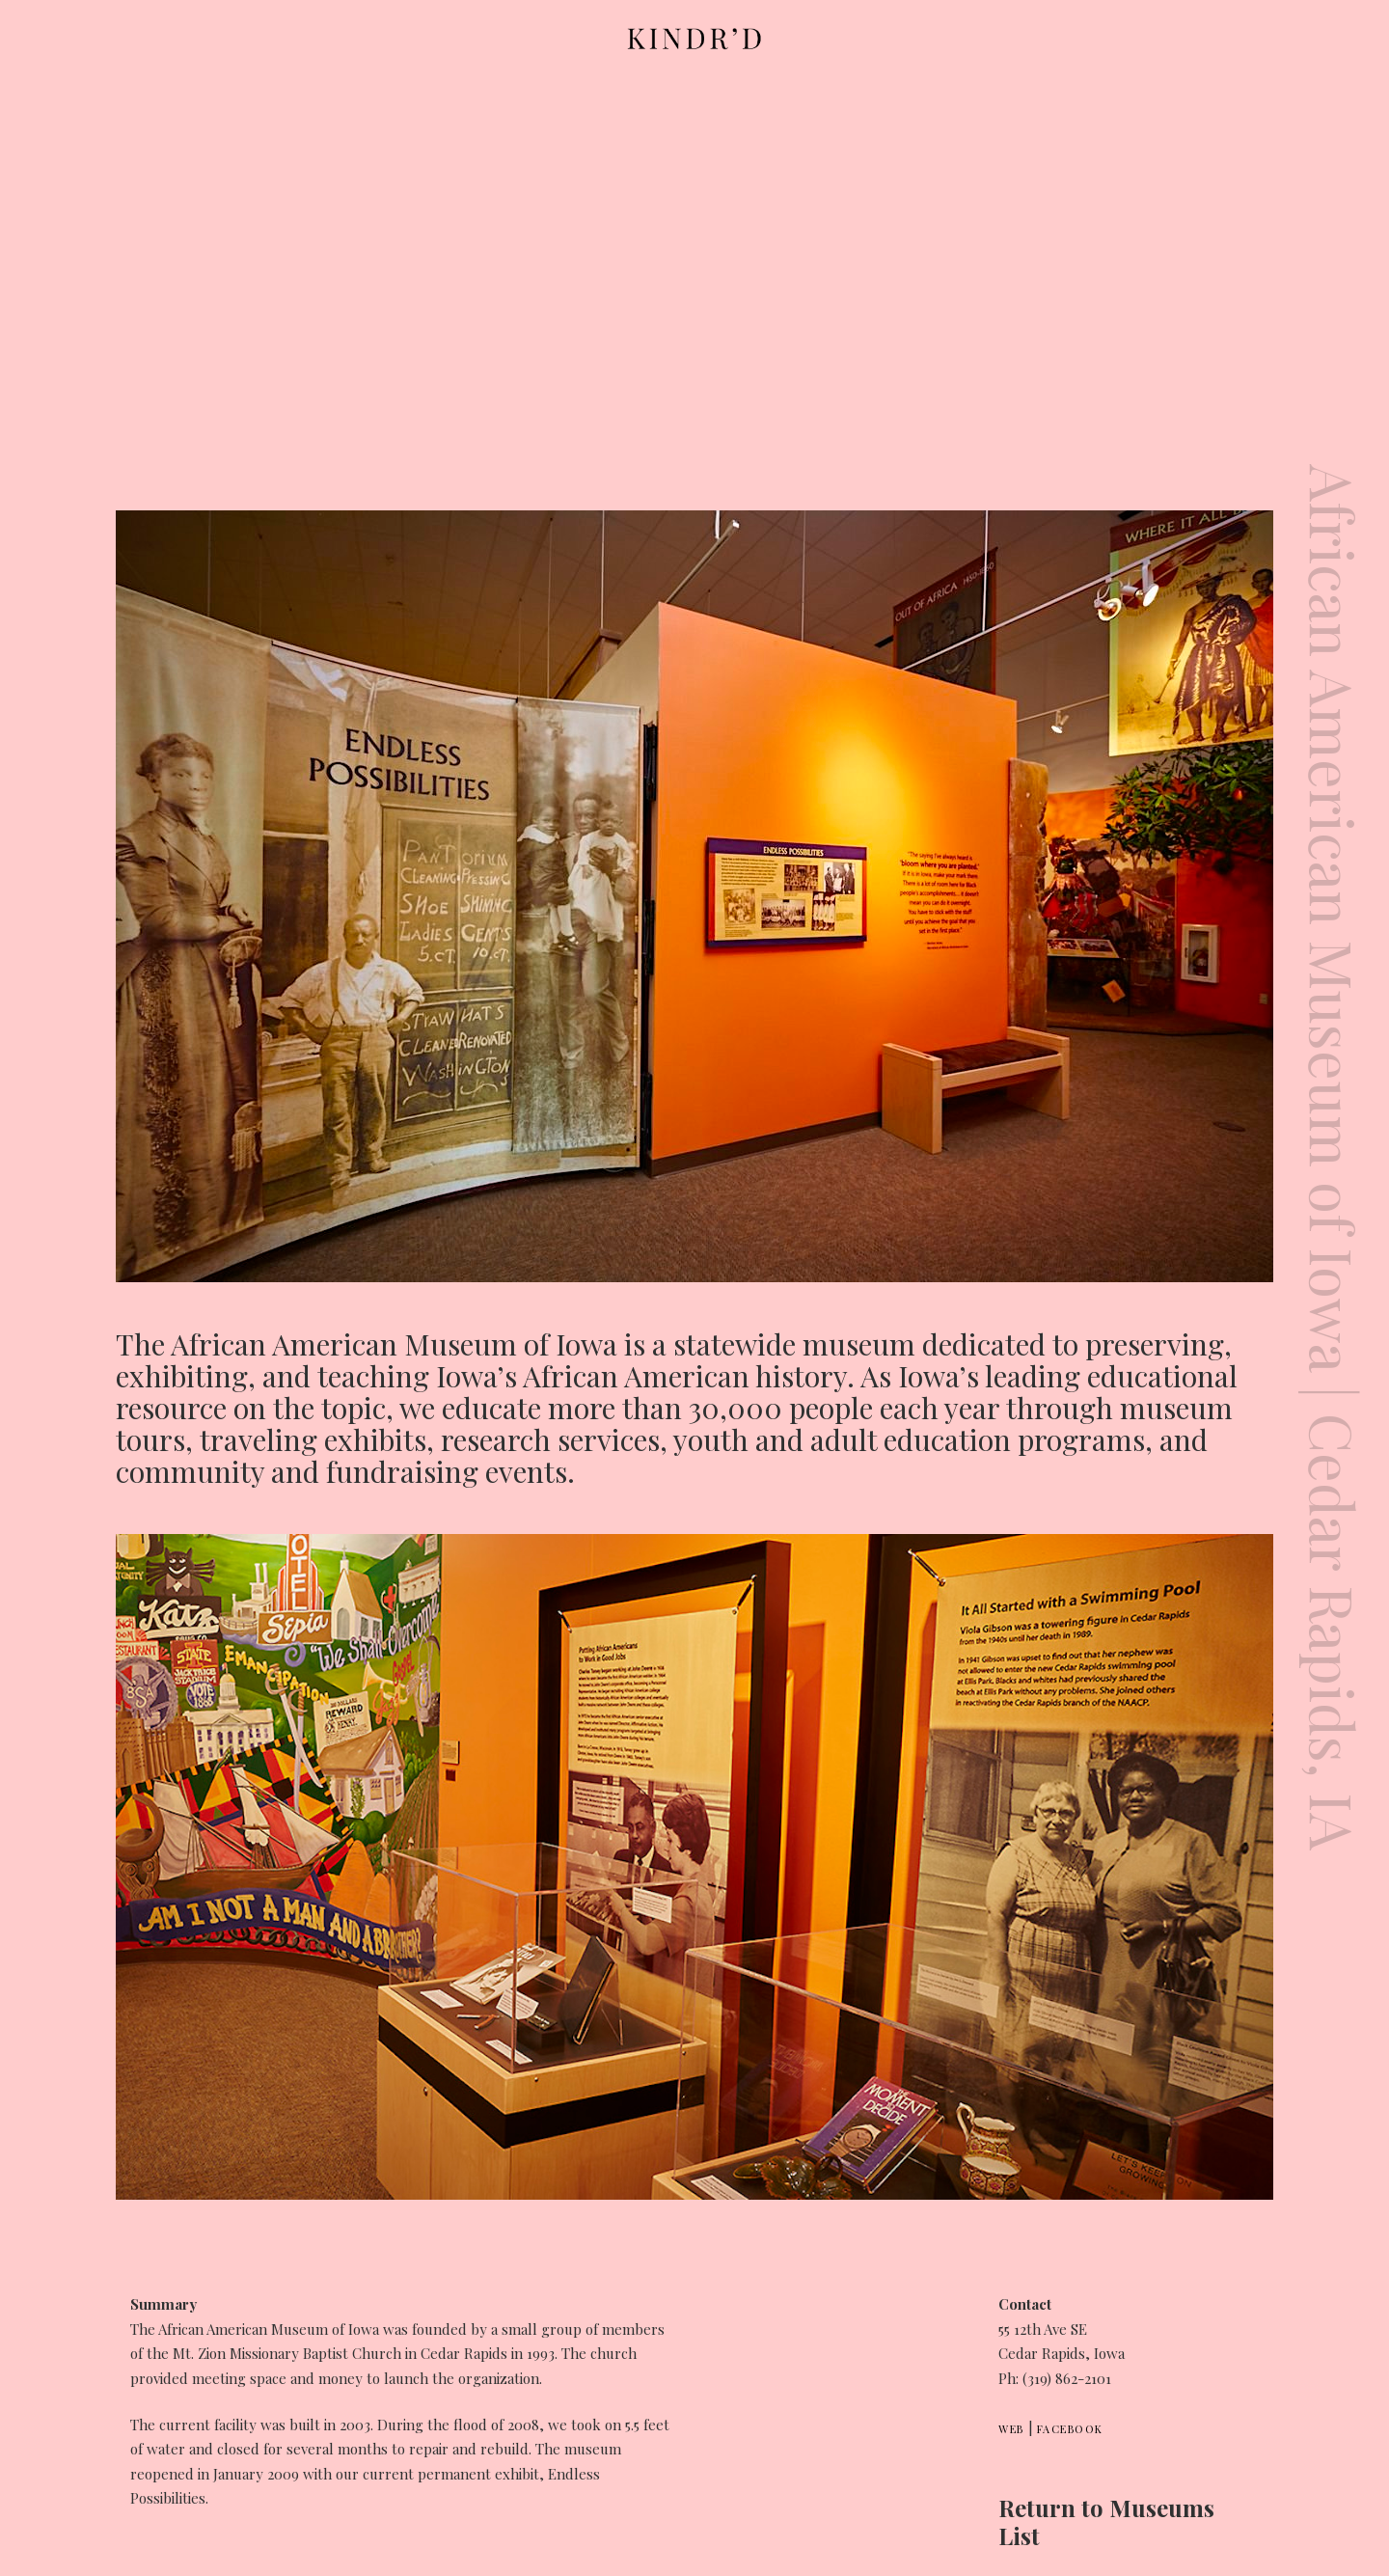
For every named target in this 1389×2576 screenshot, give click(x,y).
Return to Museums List (1106, 2521)
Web (1011, 2429)
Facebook (1070, 2429)
